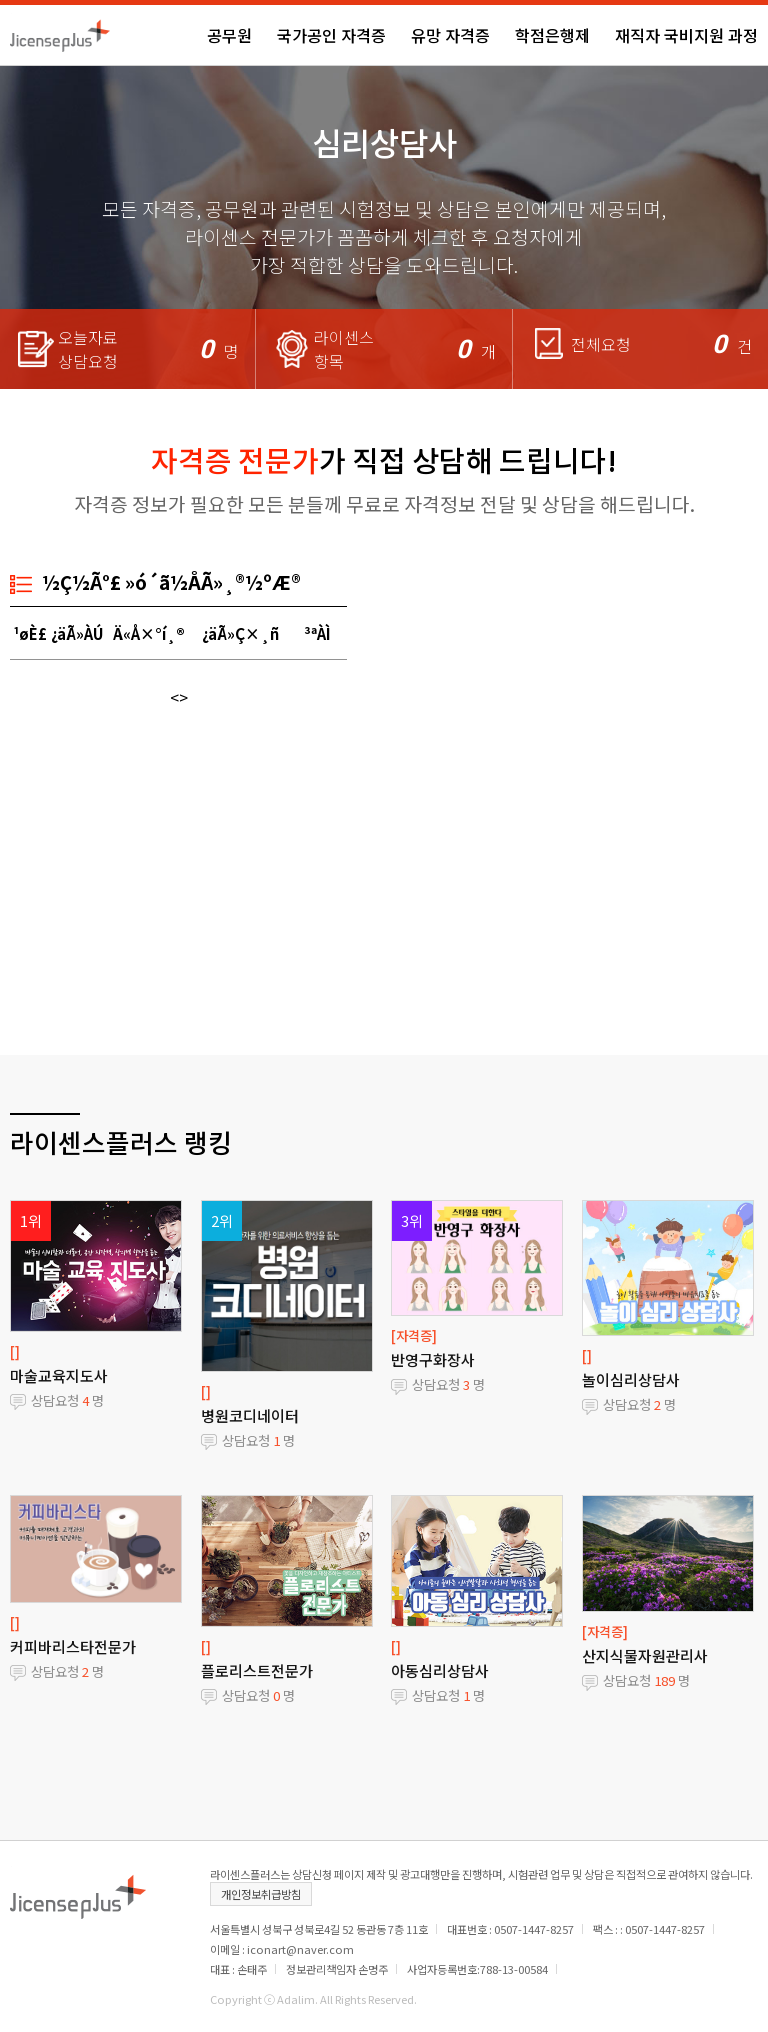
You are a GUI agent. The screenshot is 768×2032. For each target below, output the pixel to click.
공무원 (229, 35)
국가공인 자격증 (331, 35)
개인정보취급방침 (261, 1894)
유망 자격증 (450, 35)
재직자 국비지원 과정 (686, 35)
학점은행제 (552, 35)
